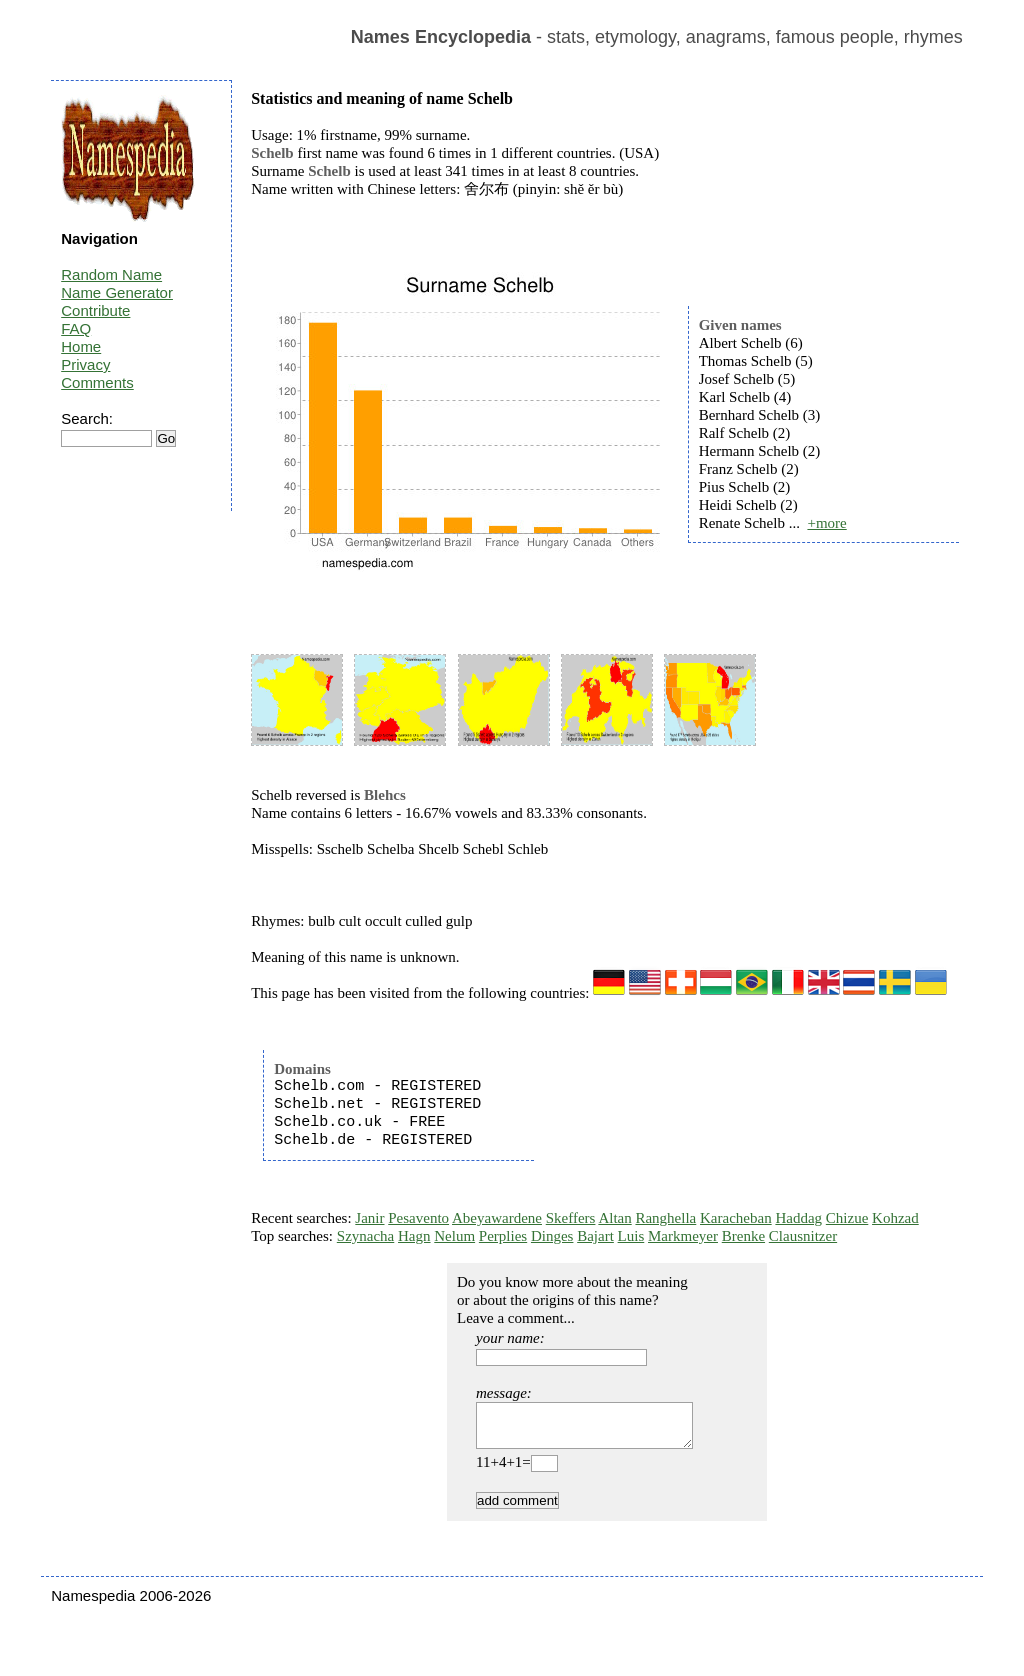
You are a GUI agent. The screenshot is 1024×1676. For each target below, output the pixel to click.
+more (826, 523)
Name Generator (117, 292)
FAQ (76, 328)
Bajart (595, 1236)
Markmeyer (683, 1236)
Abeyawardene (497, 1218)
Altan (614, 1218)
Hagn (414, 1236)
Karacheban (736, 1218)
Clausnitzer (803, 1236)
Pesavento (418, 1218)
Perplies (503, 1236)
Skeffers (571, 1218)
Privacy (85, 364)
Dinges (552, 1236)
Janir (369, 1218)
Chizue (847, 1218)
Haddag (798, 1218)
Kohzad (895, 1218)
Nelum (454, 1236)
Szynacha (365, 1236)
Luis (631, 1236)
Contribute (95, 310)
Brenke (743, 1236)
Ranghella (665, 1218)
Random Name (111, 274)
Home (81, 346)
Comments (97, 382)
